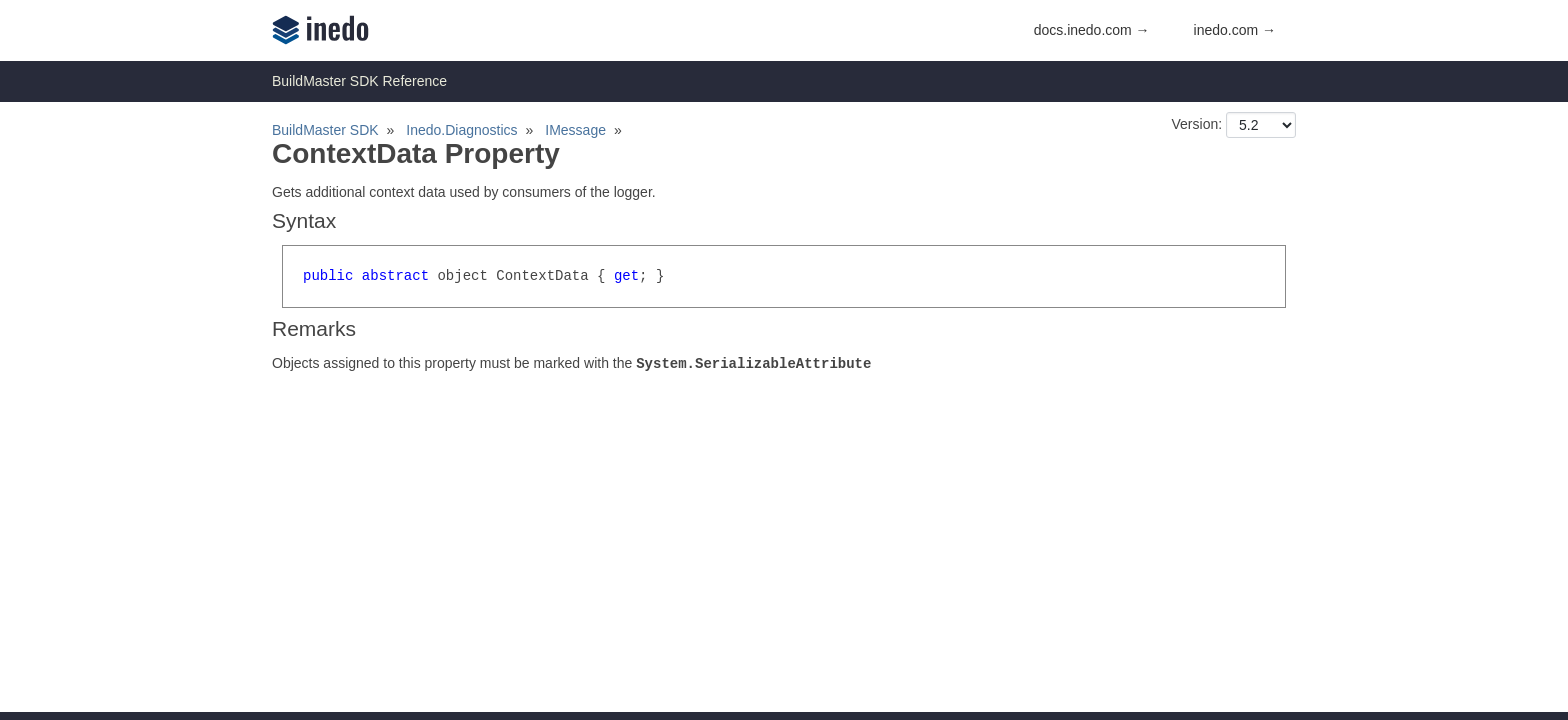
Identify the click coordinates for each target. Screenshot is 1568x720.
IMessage (575, 130)
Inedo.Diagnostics (461, 130)
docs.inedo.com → (1092, 30)
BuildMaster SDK (325, 130)
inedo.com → (1235, 30)
